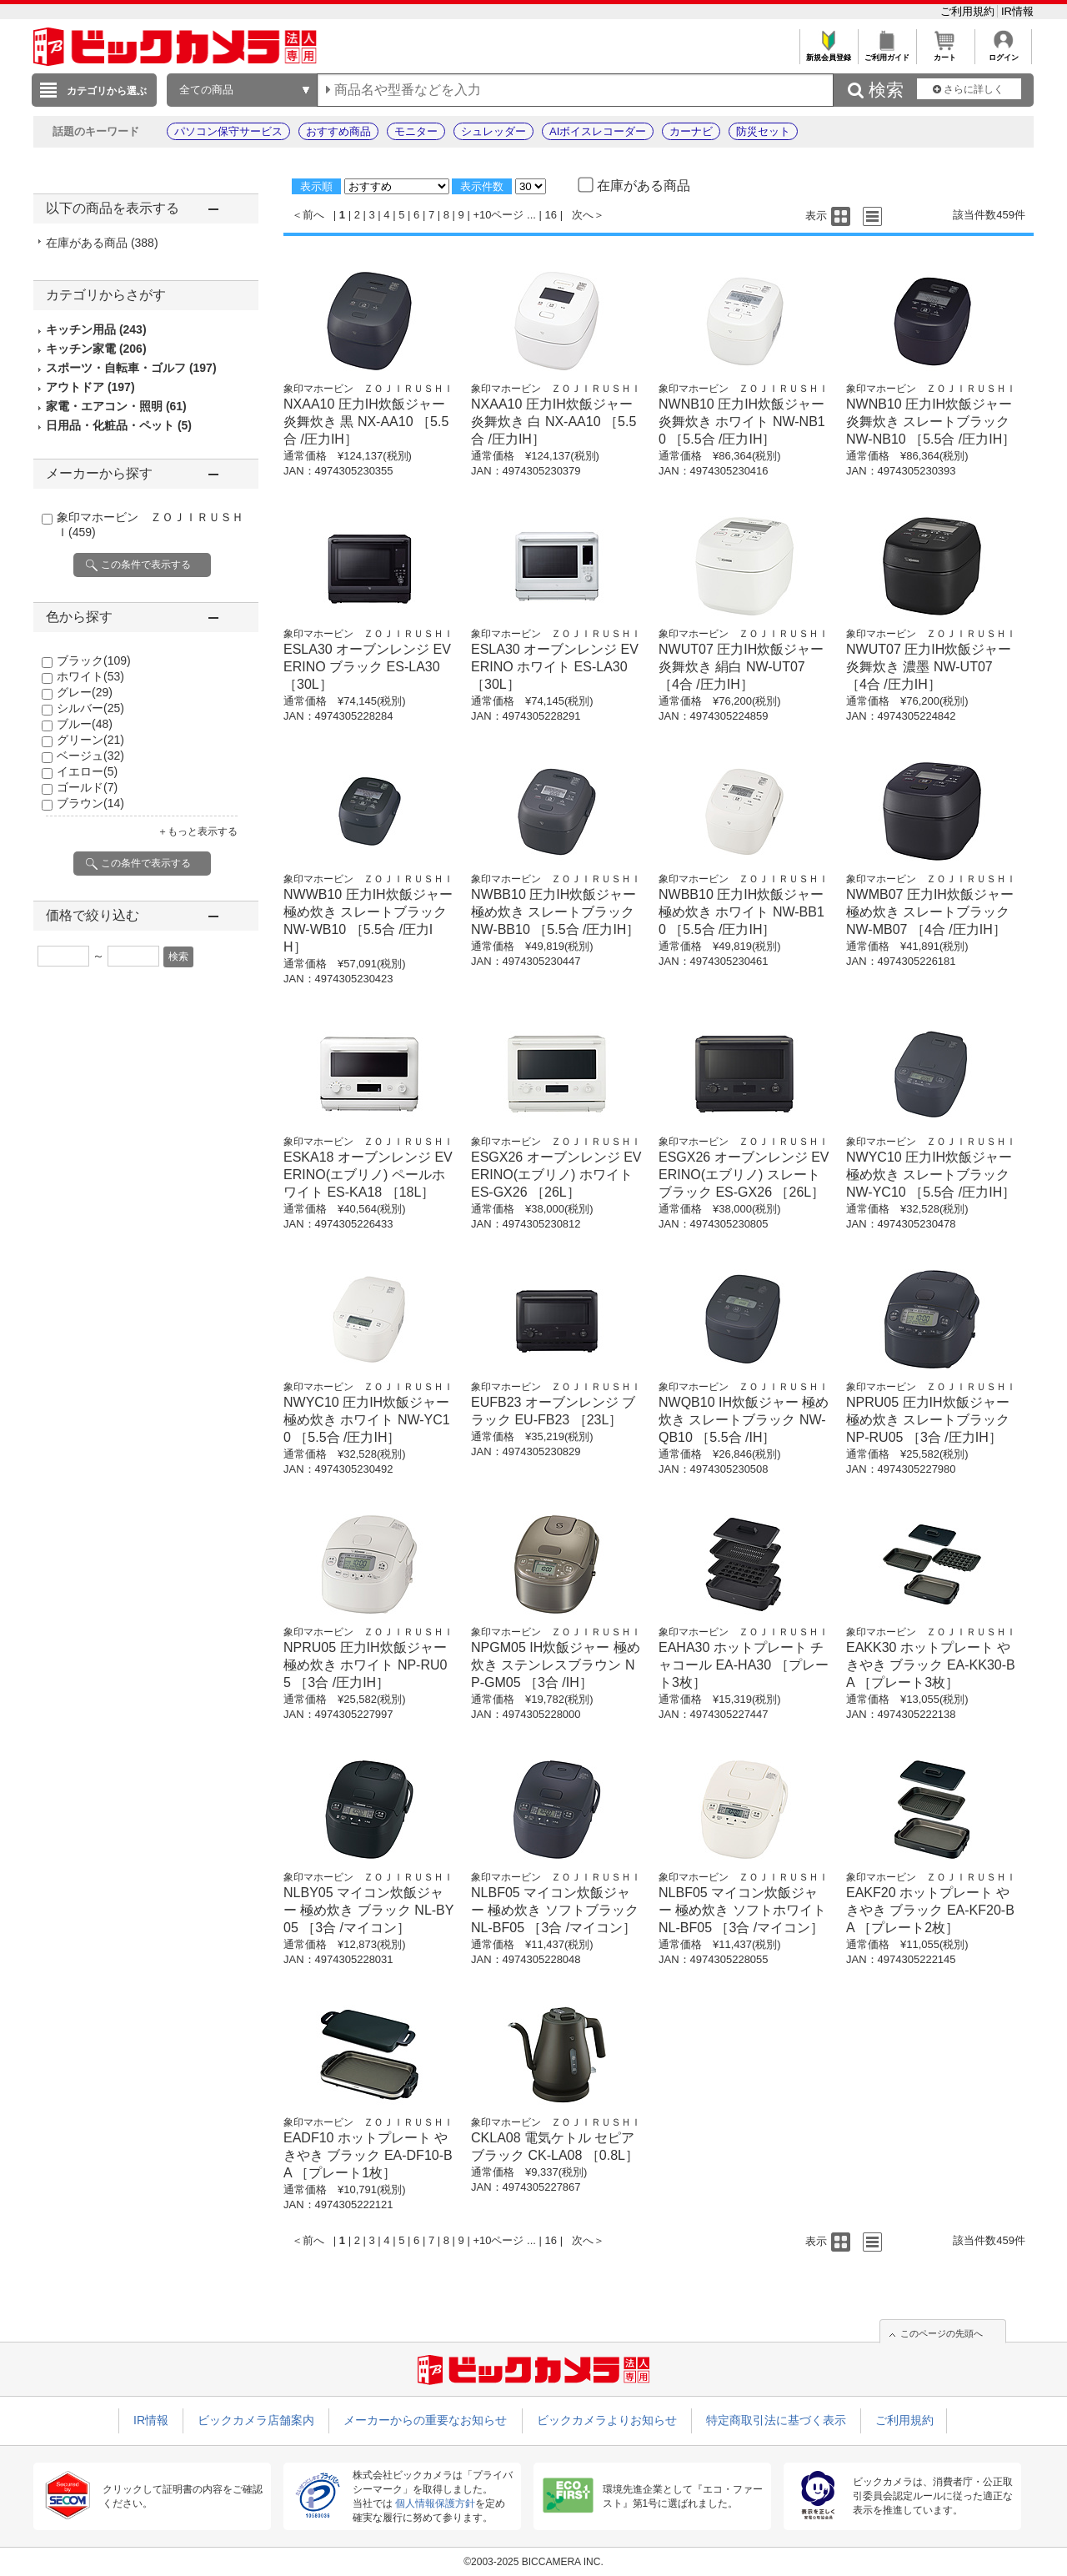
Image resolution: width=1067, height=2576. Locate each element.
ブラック (94, 660)
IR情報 (1017, 11)
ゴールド (87, 787)
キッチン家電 (96, 348)
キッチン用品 (96, 329)
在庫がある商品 (102, 242)
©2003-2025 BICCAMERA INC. (533, 2562)
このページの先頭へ (941, 2333)
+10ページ (498, 214)
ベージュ (90, 755)
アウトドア (90, 387)
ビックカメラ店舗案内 (256, 2420)
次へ (583, 214)
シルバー (90, 708)
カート (945, 53)
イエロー (87, 771)
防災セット (763, 131)
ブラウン (90, 803)
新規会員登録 (828, 53)
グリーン (90, 739)
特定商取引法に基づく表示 (776, 2420)
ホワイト (90, 676)
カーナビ (691, 131)
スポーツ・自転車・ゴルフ (131, 367)
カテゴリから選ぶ (107, 91)
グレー (85, 692)
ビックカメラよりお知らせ (607, 2420)
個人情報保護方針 (435, 2503)
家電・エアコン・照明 (116, 406)
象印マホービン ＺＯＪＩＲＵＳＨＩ (368, 388)
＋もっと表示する (198, 831)
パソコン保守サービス (228, 131)
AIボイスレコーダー (597, 131)
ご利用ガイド (886, 53)
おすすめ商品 (338, 131)
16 (551, 214)
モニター (416, 131)
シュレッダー (493, 131)
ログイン (1003, 53)
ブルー (85, 724)
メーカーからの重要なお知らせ (425, 2420)
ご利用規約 (969, 11)
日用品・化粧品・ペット (119, 425)
